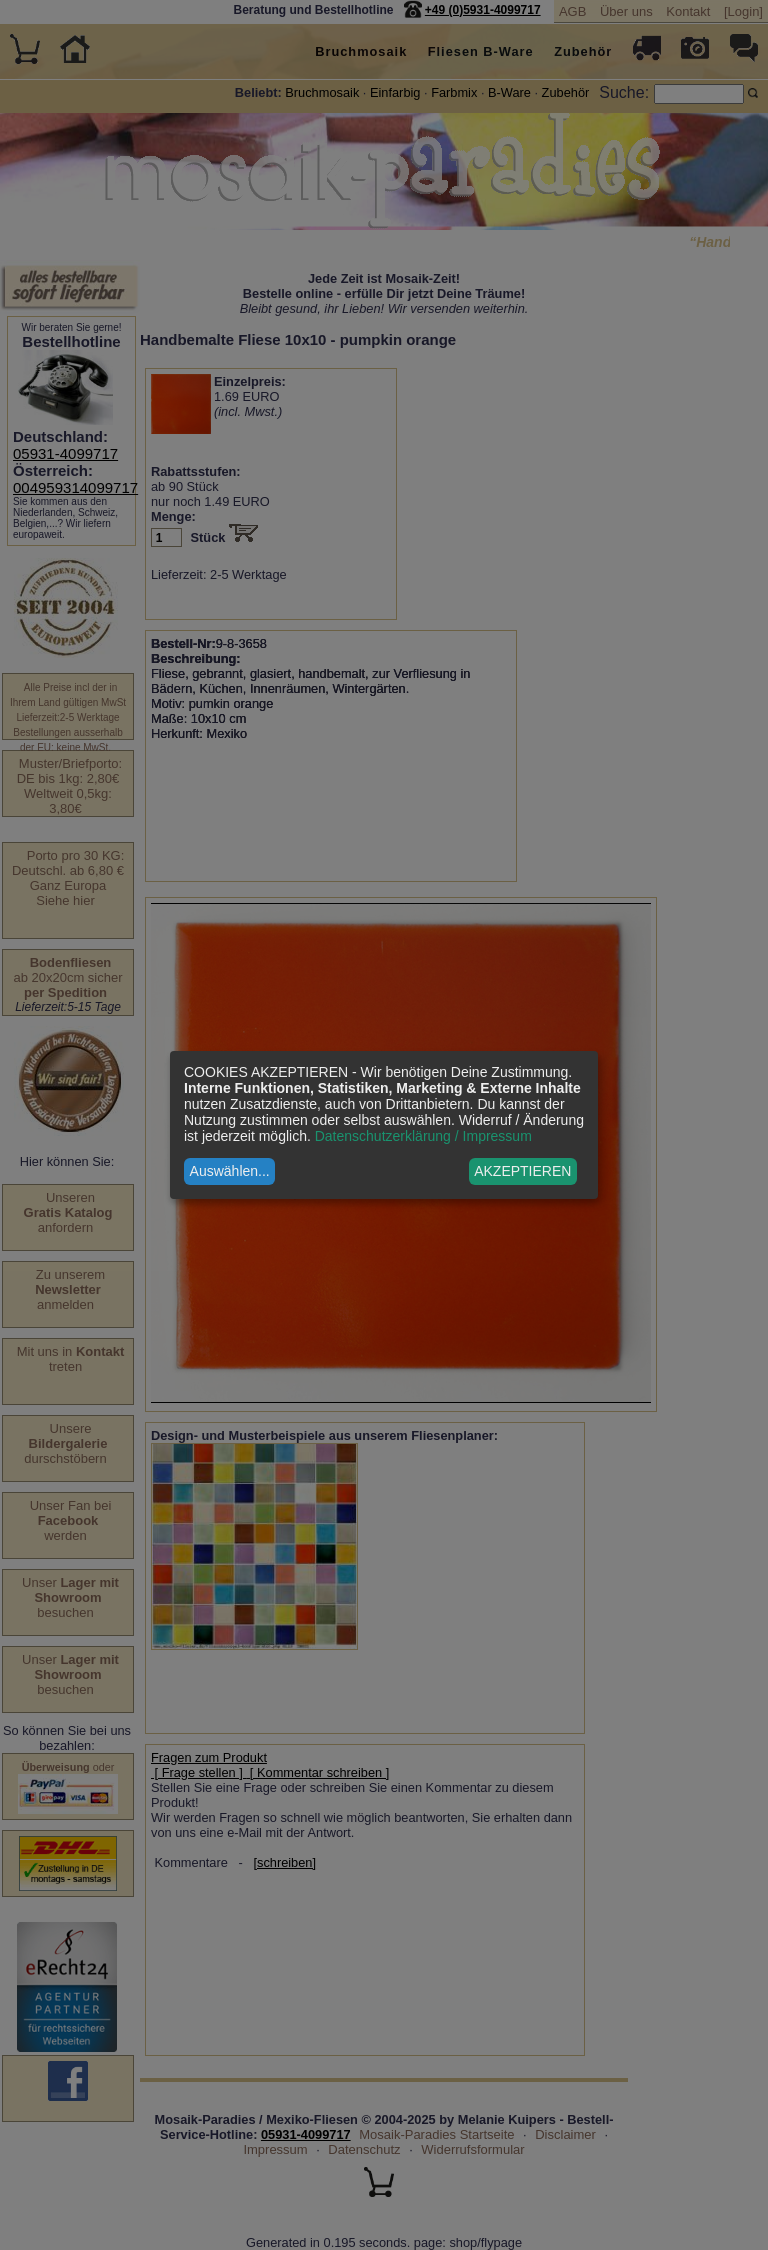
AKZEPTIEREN (522, 1171)
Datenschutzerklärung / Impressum (423, 1136)
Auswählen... (230, 1171)
